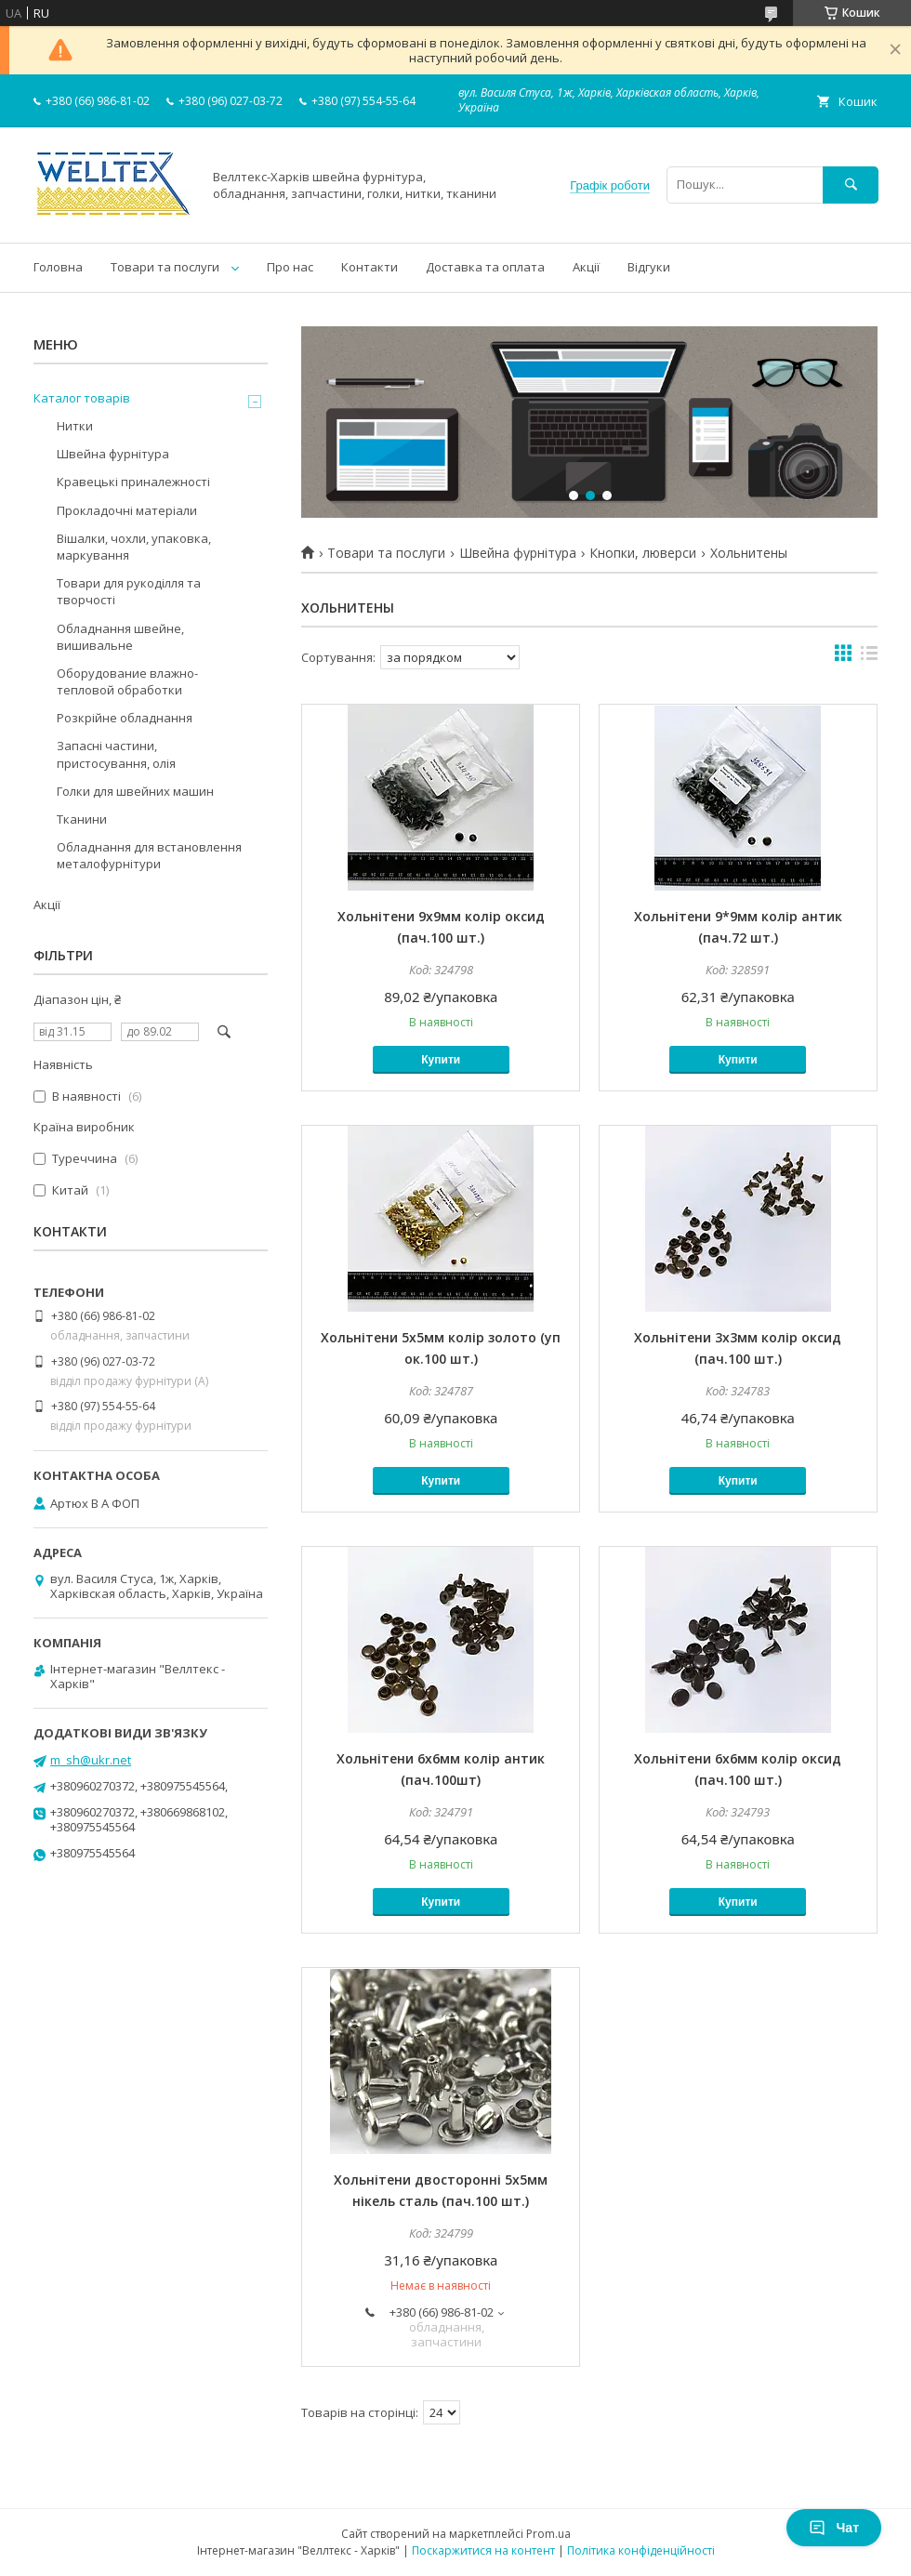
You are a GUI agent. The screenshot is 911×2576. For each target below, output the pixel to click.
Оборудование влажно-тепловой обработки (127, 681)
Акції (586, 266)
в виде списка (869, 657)
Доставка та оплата (485, 266)
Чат (834, 2527)
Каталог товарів (81, 398)
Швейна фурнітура (517, 553)
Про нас (290, 266)
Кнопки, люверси (642, 553)
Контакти (369, 266)
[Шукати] (850, 184)
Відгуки (648, 266)
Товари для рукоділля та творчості (129, 591)
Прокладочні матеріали (127, 510)
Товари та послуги (165, 266)
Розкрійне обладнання (124, 717)
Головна (58, 266)
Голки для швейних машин (135, 791)
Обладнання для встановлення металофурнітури (149, 855)
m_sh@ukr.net (90, 1759)
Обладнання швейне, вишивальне (120, 637)
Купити (440, 1059)
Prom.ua (548, 2534)
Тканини (82, 819)
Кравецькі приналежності (133, 481)
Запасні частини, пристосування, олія (116, 754)
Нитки (75, 425)
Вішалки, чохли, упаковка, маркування (134, 546)
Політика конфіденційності (641, 2550)
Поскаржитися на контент (483, 2550)
